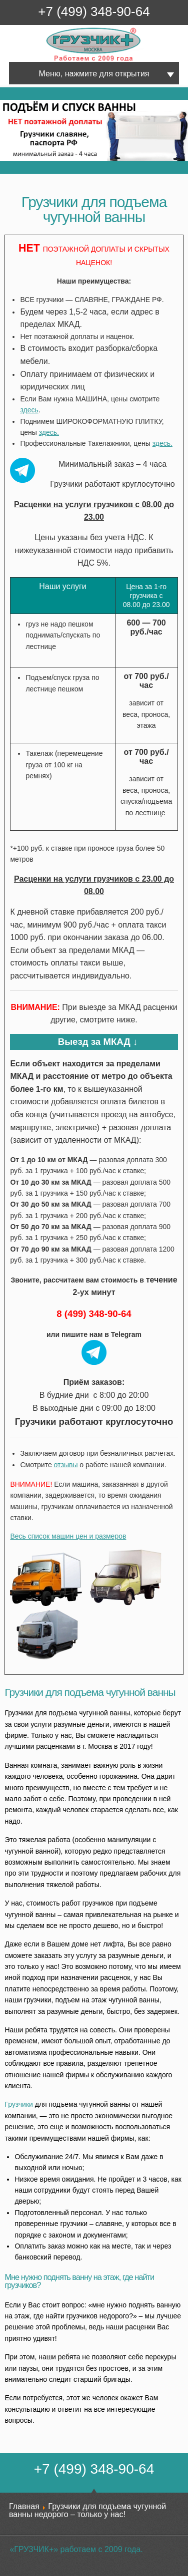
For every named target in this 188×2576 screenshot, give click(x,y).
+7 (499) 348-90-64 (94, 11)
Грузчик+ (53, 60)
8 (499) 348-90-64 (93, 1313)
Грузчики (19, 2104)
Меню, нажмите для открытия (94, 73)
